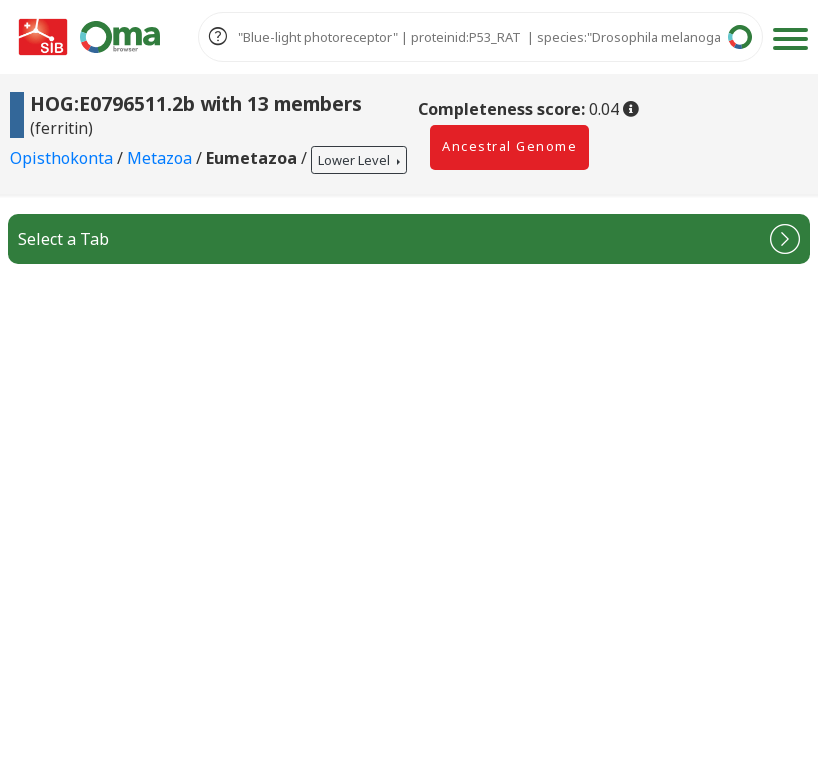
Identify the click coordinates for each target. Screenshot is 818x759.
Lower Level (355, 160)
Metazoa (161, 159)
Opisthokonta (63, 159)
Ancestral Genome (509, 146)
